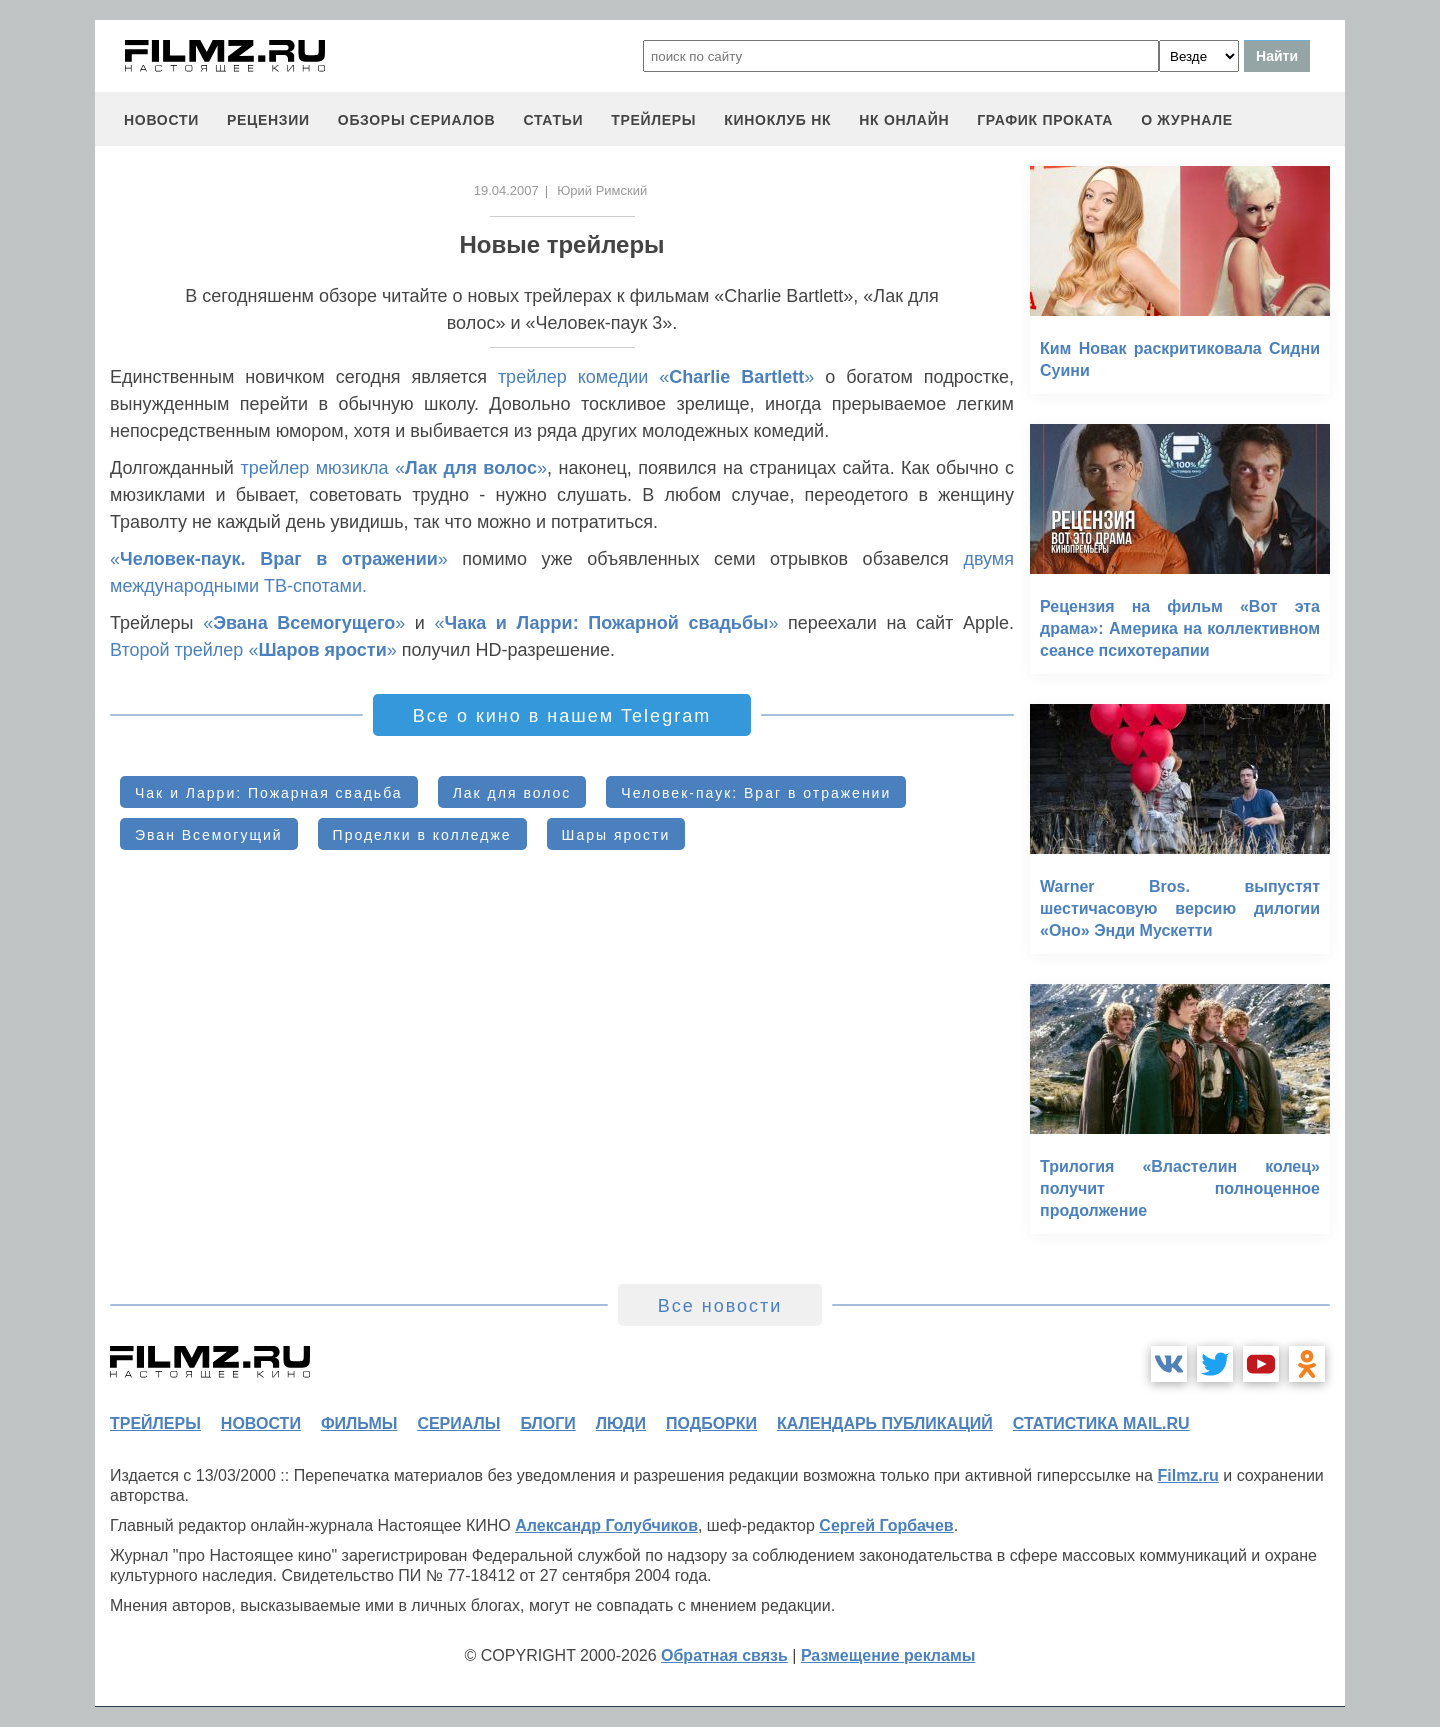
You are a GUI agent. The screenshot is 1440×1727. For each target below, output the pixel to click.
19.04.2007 (506, 190)
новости (161, 120)
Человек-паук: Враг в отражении (756, 793)
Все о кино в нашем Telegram (562, 716)
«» (279, 559)
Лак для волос (512, 793)
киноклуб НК (777, 120)
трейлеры (653, 120)
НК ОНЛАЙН (904, 120)
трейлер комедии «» (656, 377)
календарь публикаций (885, 1423)
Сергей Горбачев (886, 1525)
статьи (553, 120)
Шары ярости (616, 835)
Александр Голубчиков (606, 1525)
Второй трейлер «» (253, 650)
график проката (1045, 120)
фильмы (359, 1423)
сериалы (458, 1423)
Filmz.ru (1187, 1475)
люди (621, 1423)
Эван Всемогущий (209, 835)
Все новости (720, 1306)
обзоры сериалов (417, 120)
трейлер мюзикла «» (393, 468)
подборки (711, 1423)
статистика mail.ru (1101, 1423)
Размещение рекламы (888, 1655)
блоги (547, 1423)
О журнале (1187, 120)
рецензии (268, 120)
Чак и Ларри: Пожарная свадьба (269, 793)
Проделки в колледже (422, 835)
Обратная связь (724, 1655)
